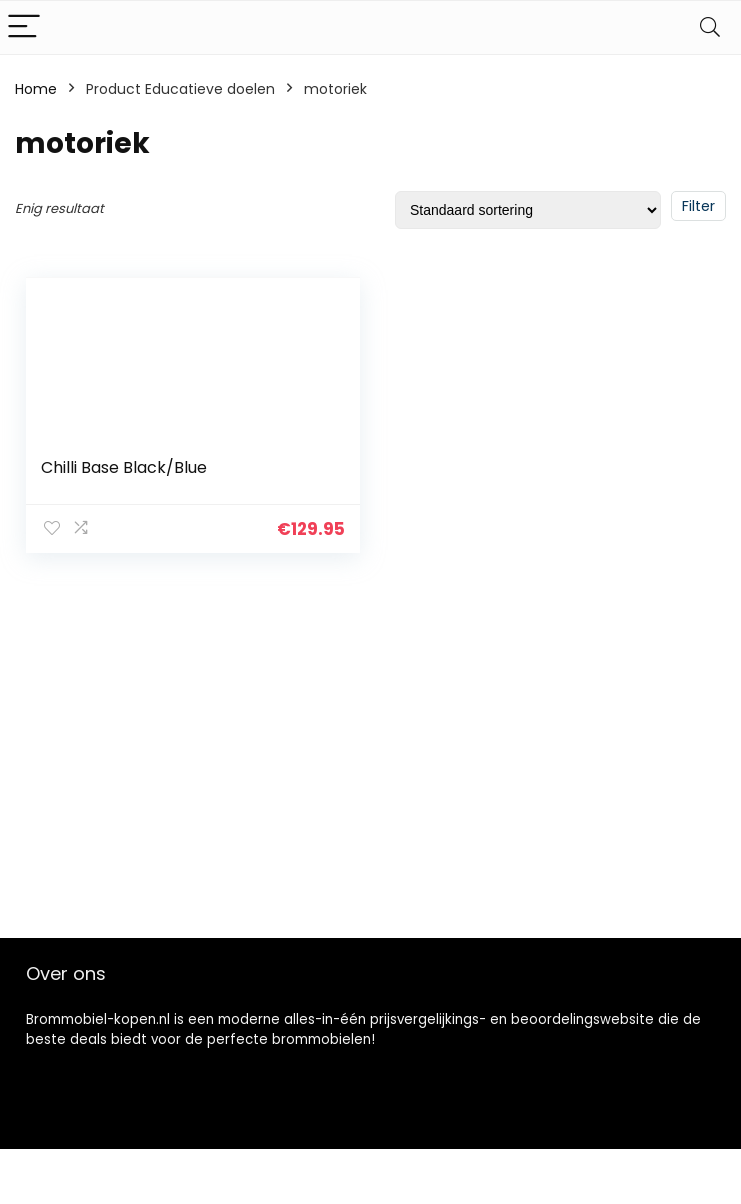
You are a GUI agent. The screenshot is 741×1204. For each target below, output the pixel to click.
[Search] (710, 27)
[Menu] (24, 27)
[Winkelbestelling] (528, 210)
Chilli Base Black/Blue (124, 467)
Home (36, 89)
